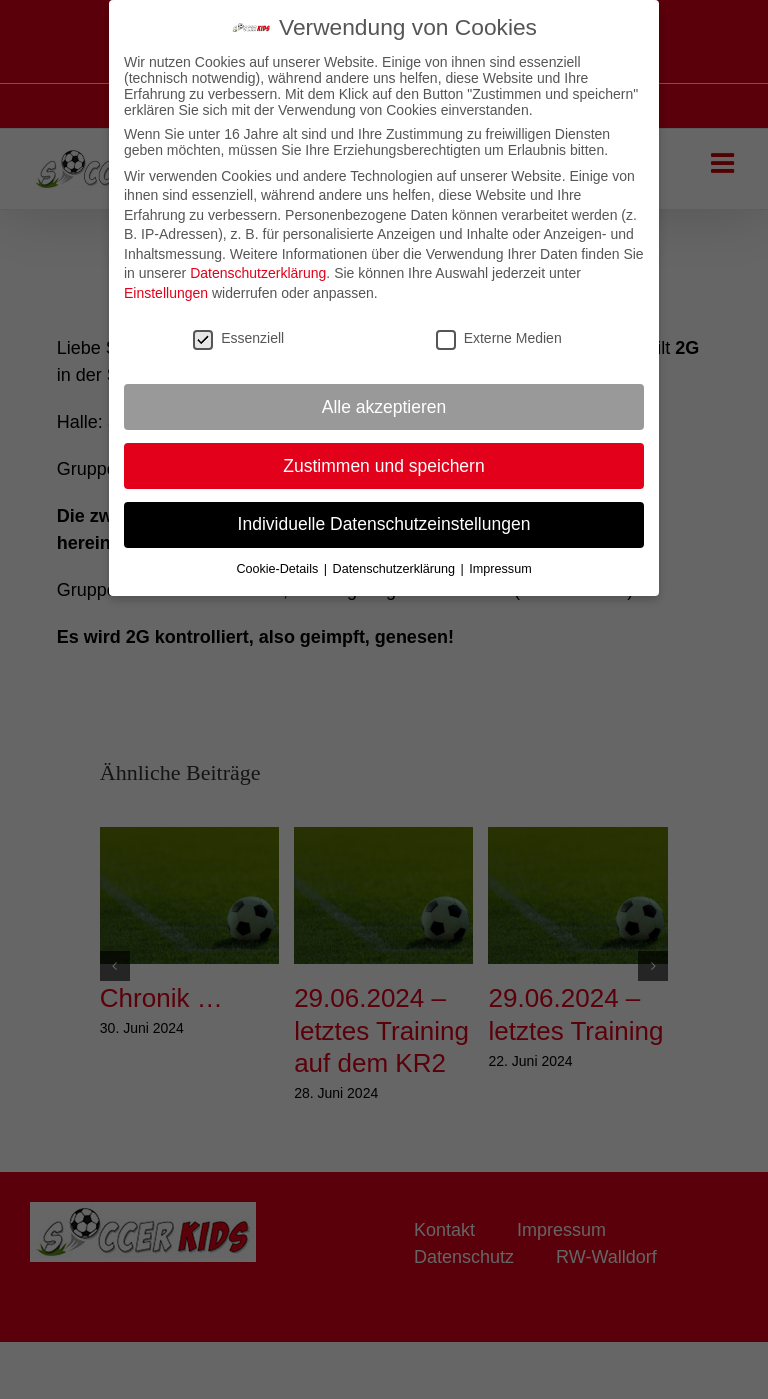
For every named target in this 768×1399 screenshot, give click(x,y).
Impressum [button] (500, 561)
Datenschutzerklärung (258, 266)
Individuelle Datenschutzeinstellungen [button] (384, 517)
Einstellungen (166, 285)
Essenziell (238, 330)
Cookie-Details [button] (278, 561)
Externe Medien (499, 330)
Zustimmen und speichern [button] (383, 458)
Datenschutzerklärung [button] (396, 561)
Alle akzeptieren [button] (384, 399)
